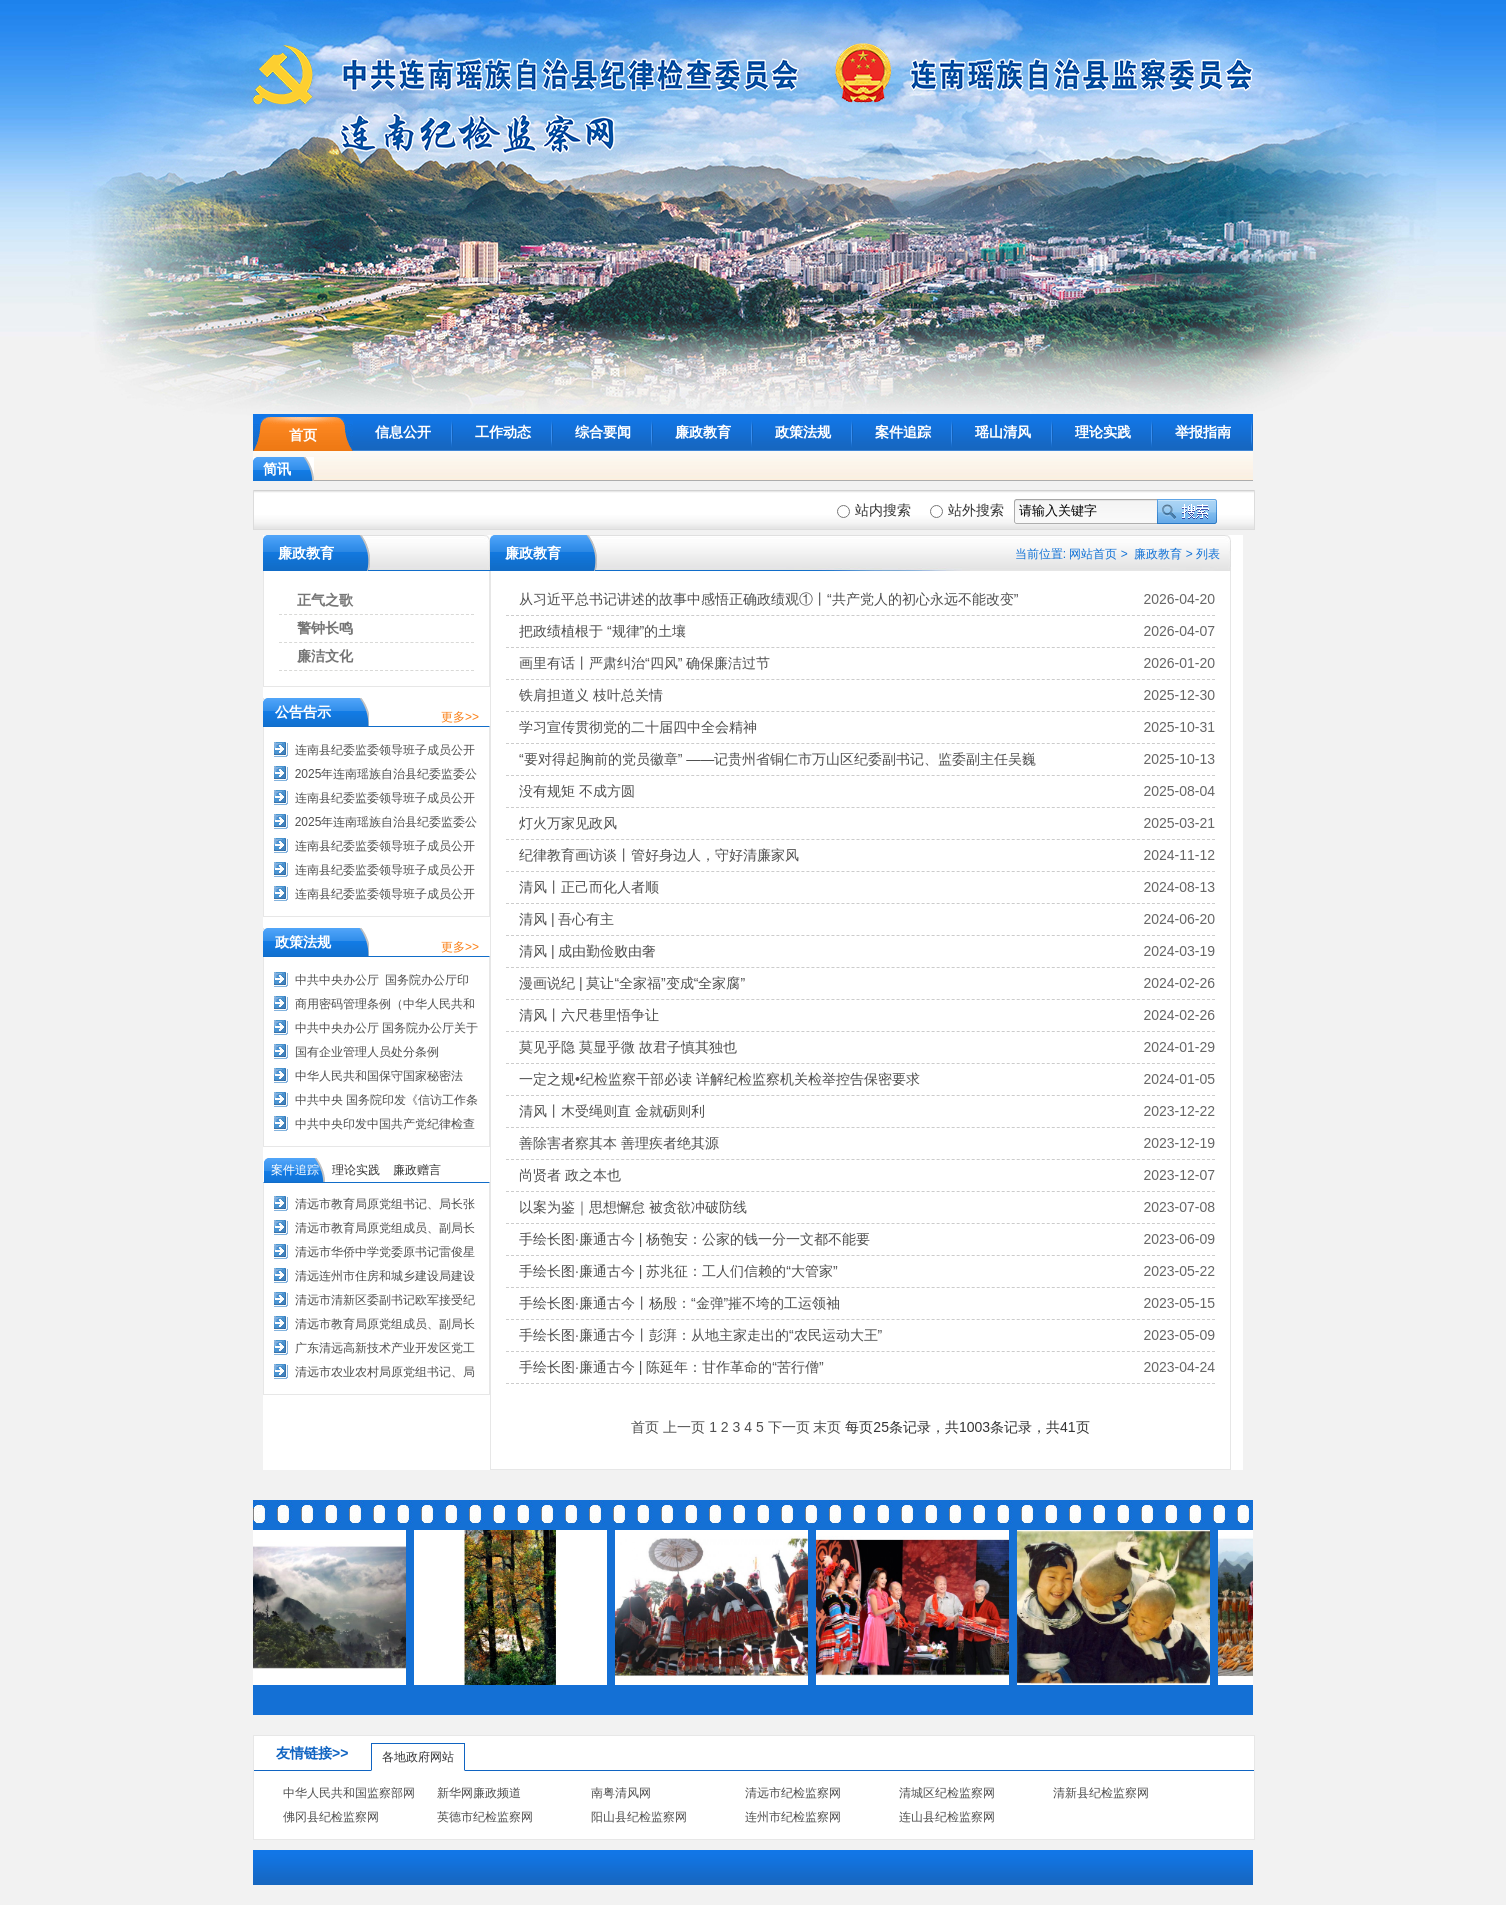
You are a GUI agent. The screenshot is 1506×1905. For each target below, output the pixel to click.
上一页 (684, 1427)
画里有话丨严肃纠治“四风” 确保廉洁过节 (644, 663)
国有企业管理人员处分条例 (367, 1052)
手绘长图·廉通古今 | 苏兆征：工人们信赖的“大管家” (678, 1271)
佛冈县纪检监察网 (331, 1817)
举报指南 (1203, 432)
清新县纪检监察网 (1101, 1793)
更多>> (460, 717)
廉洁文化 (325, 656)
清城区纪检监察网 (947, 1793)
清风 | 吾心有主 (566, 919)
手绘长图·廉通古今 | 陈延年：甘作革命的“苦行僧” (671, 1367)
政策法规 (803, 432)
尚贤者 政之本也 (570, 1175)
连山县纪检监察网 (947, 1817)
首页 (303, 435)
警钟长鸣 (325, 628)
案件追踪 (903, 432)
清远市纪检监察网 (793, 1793)
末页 (827, 1427)
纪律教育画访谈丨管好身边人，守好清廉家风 (659, 855)
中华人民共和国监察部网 (349, 1793)
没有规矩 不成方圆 (577, 791)
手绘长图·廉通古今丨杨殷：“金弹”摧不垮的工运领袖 (679, 1303)
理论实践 (1103, 432)
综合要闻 (603, 432)
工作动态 (503, 432)
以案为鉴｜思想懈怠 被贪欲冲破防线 (633, 1207)
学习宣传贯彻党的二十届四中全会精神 (638, 727)
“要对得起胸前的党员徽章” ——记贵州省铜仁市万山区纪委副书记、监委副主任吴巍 (777, 759)
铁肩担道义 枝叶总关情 (591, 695)
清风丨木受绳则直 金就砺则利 (612, 1111)
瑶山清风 (1003, 432)
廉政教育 (703, 432)
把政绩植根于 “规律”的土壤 (602, 631)
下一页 (789, 1427)
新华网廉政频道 (479, 1793)
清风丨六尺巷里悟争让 (589, 1015)
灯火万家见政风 (568, 823)
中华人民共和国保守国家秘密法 (379, 1076)
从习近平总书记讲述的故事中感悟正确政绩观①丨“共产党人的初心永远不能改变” (768, 599)
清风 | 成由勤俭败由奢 (587, 951)
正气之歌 (325, 600)
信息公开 (403, 432)
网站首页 (1093, 554)
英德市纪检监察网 (485, 1817)
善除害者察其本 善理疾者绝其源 (619, 1143)
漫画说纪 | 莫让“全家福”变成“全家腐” (632, 983)
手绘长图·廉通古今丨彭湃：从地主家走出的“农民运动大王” (700, 1335)
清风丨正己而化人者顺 (589, 887)
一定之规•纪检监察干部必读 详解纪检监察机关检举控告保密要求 (719, 1079)
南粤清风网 (621, 1793)
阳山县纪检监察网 (639, 1817)
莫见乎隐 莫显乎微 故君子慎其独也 (628, 1047)
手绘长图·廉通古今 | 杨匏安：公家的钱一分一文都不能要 (694, 1239)
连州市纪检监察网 (793, 1817)
